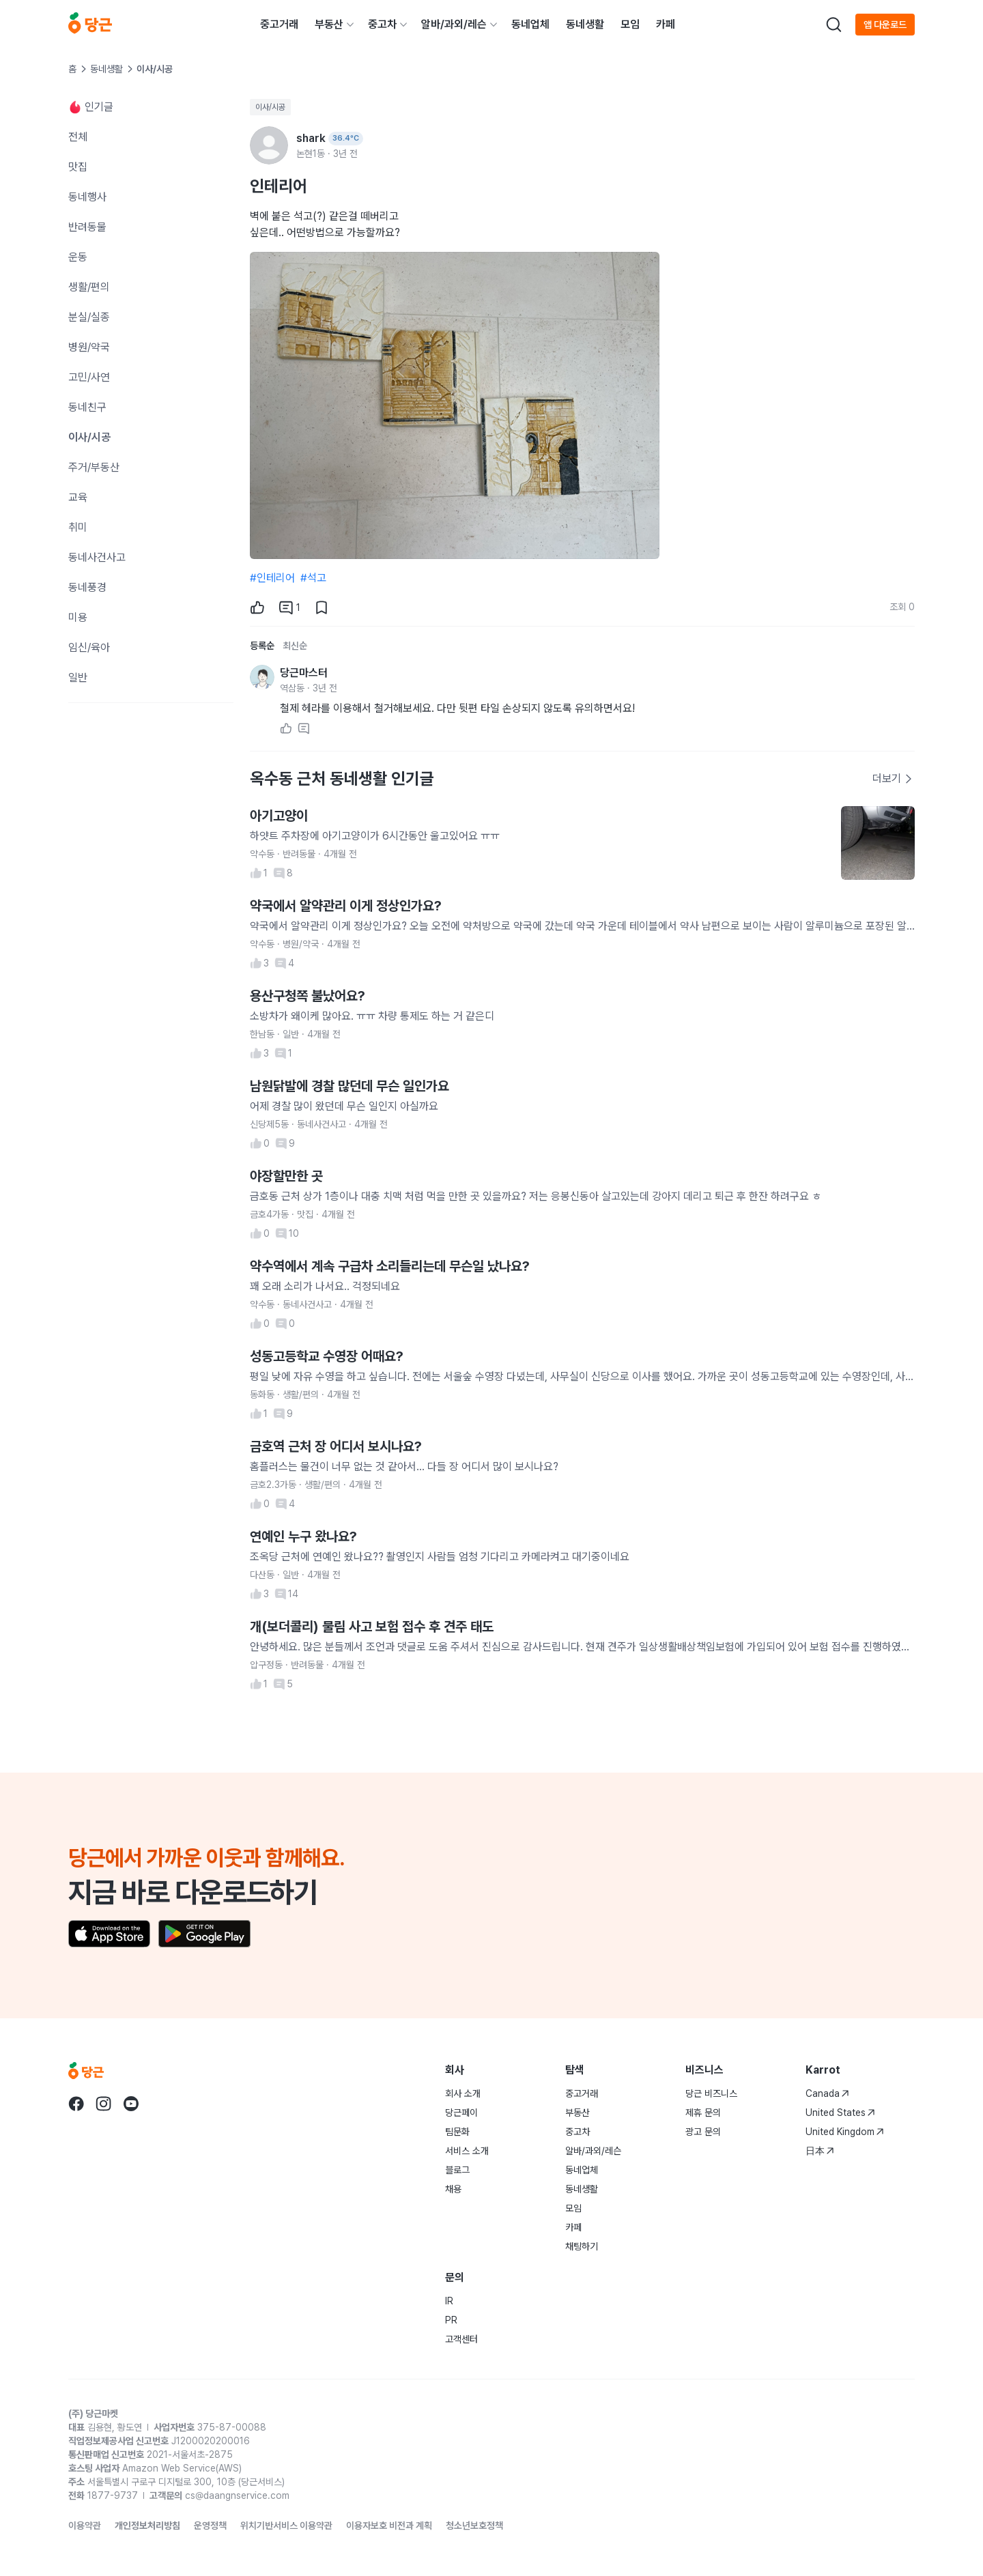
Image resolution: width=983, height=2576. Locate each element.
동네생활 (585, 24)
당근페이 (461, 2112)
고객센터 (461, 2339)
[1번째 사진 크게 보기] (454, 405)
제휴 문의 (703, 2112)
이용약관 (84, 2525)
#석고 (313, 577)
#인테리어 (272, 577)
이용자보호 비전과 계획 (389, 2525)
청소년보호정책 (474, 2525)
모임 (630, 24)
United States (840, 2112)
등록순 (262, 645)
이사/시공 (270, 107)
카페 (665, 24)
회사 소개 (463, 2093)
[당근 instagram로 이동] (104, 2103)
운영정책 (210, 2525)
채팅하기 (581, 2246)
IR (449, 2300)
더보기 (892, 778)
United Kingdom (845, 2131)
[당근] (90, 24)
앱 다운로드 (885, 24)
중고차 (382, 24)
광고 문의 (703, 2131)
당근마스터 (304, 672)
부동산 (329, 24)
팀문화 (457, 2131)
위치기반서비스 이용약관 (286, 2525)
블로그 (457, 2169)
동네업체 (530, 24)
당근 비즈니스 (711, 2093)
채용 (453, 2189)
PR (451, 2320)
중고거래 (279, 24)
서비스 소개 (467, 2150)
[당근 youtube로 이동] (131, 2103)
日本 (820, 2150)
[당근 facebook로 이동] (76, 2103)
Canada (827, 2093)
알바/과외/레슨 (454, 24)
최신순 (295, 645)
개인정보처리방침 (147, 2525)
